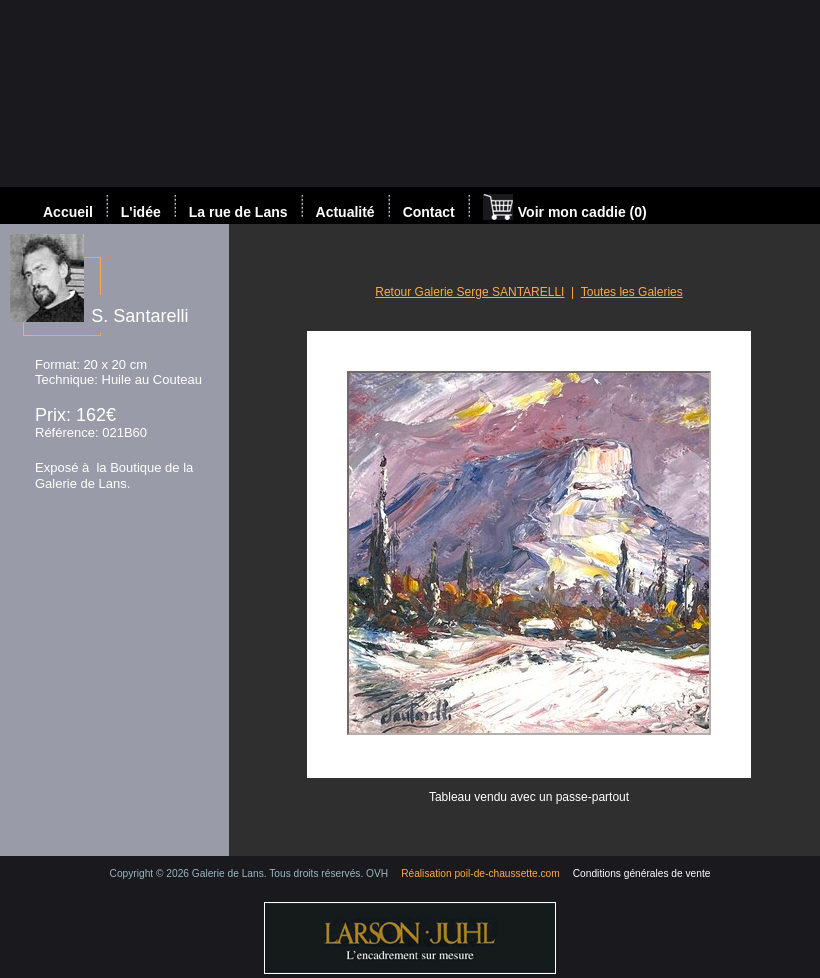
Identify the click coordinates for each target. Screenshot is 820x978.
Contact (429, 212)
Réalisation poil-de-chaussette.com (480, 873)
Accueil (68, 212)
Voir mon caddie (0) (565, 209)
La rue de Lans (238, 212)
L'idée (141, 212)
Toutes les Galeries (632, 292)
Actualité (345, 212)
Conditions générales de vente (642, 873)
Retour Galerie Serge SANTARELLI (469, 292)
